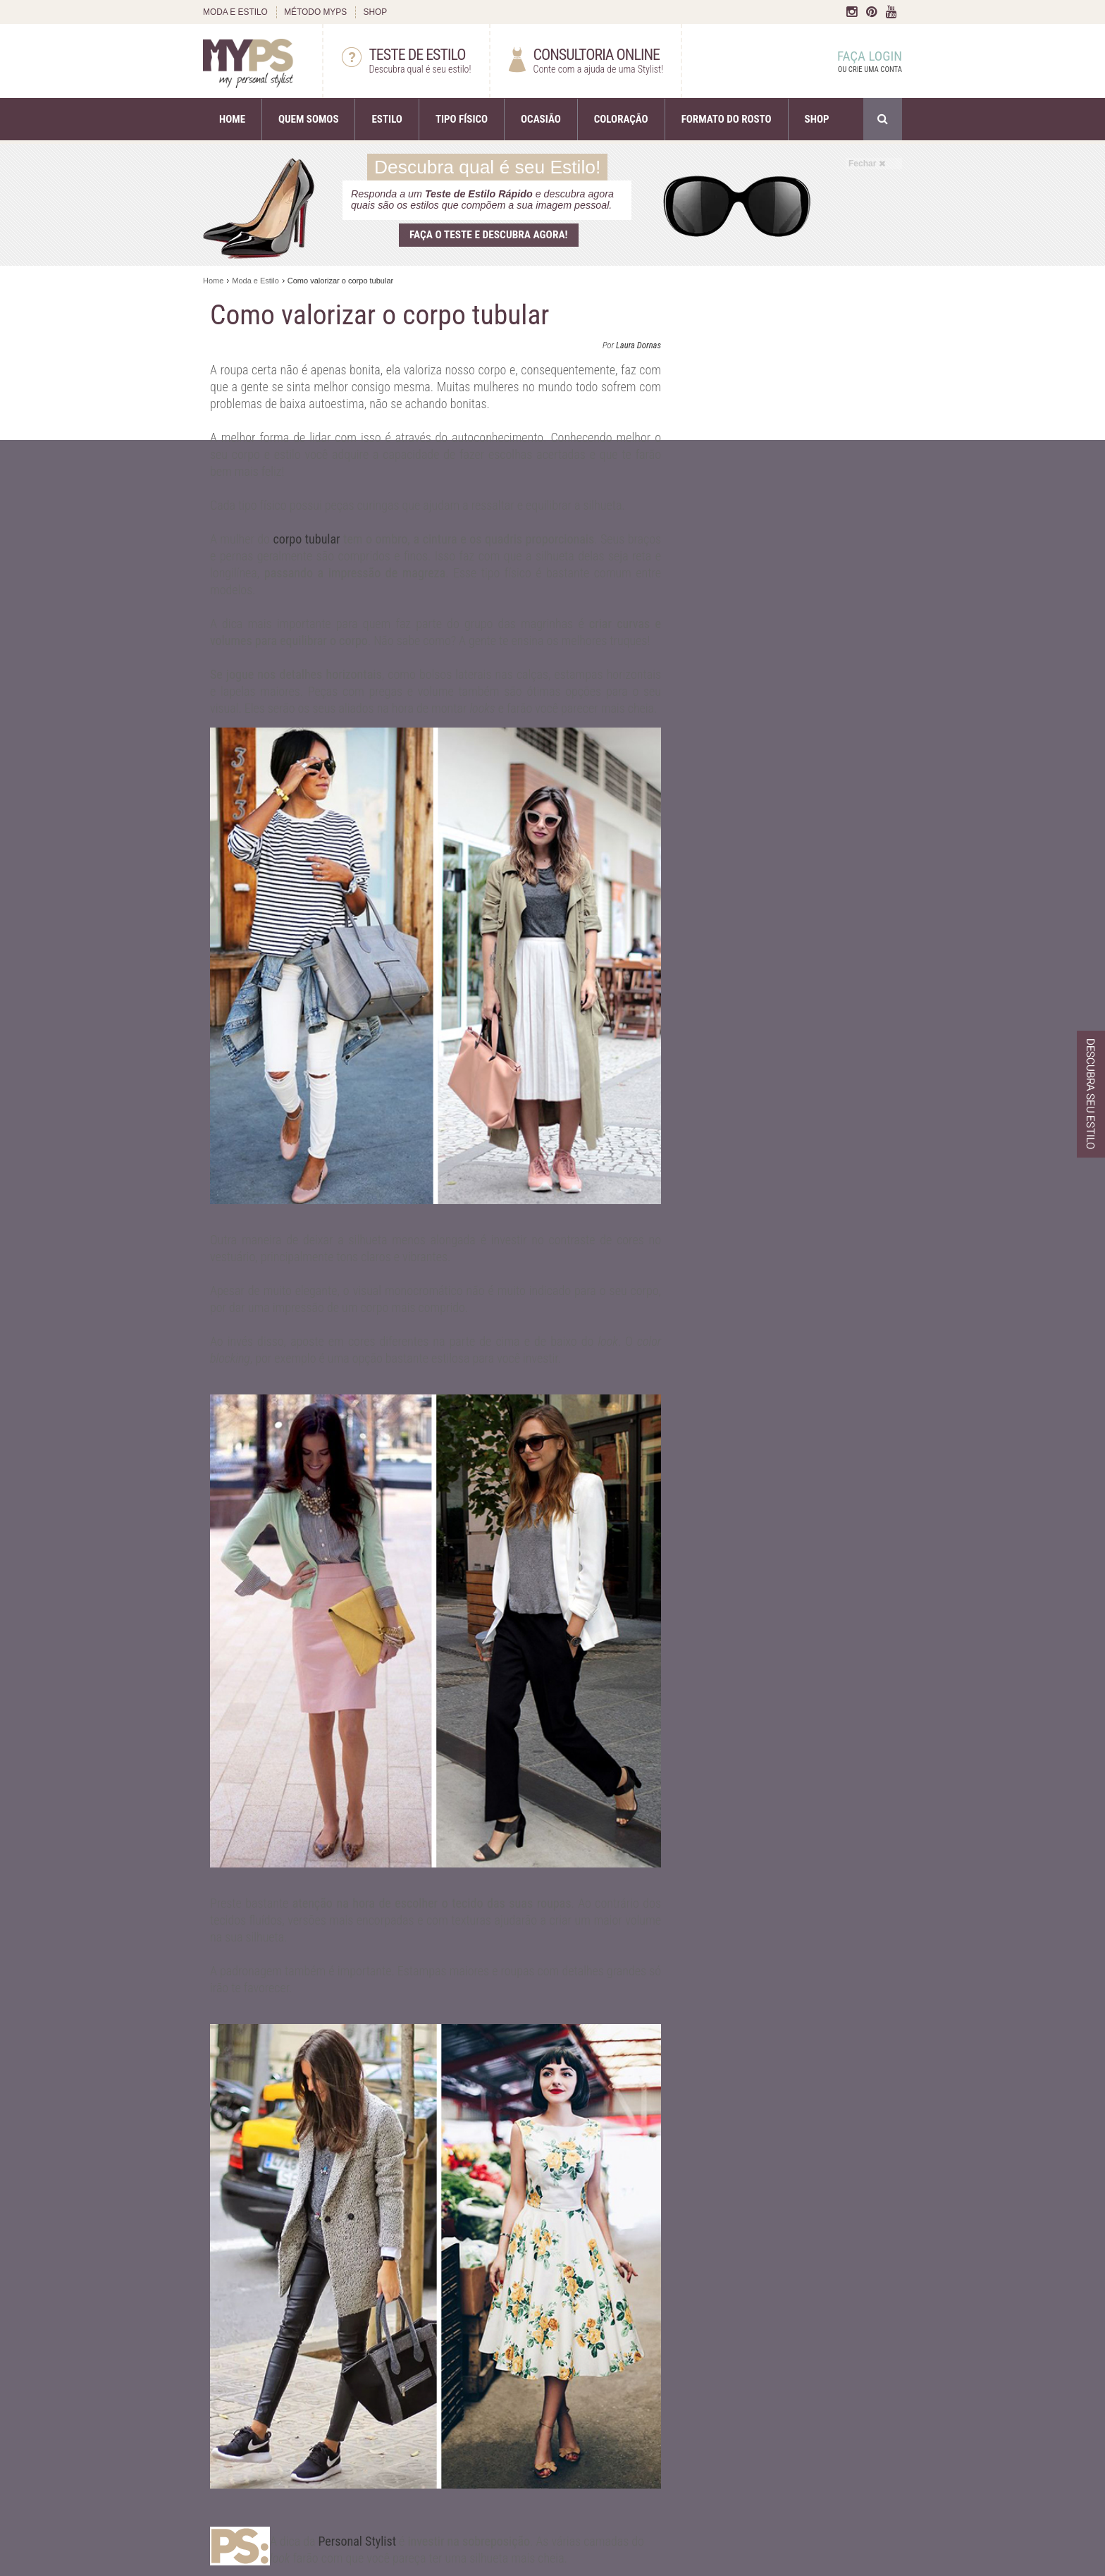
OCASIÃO (541, 119)
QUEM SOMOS (308, 119)
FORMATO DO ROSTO (726, 119)
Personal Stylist (357, 2541)
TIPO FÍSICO (462, 119)
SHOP (375, 12)
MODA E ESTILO (235, 12)
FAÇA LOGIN (856, 62)
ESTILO (386, 119)
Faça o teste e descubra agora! (488, 234)
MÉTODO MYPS (315, 12)
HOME (232, 119)
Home (213, 280)
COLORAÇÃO (621, 119)
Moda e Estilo (255, 280)
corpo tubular (306, 539)
